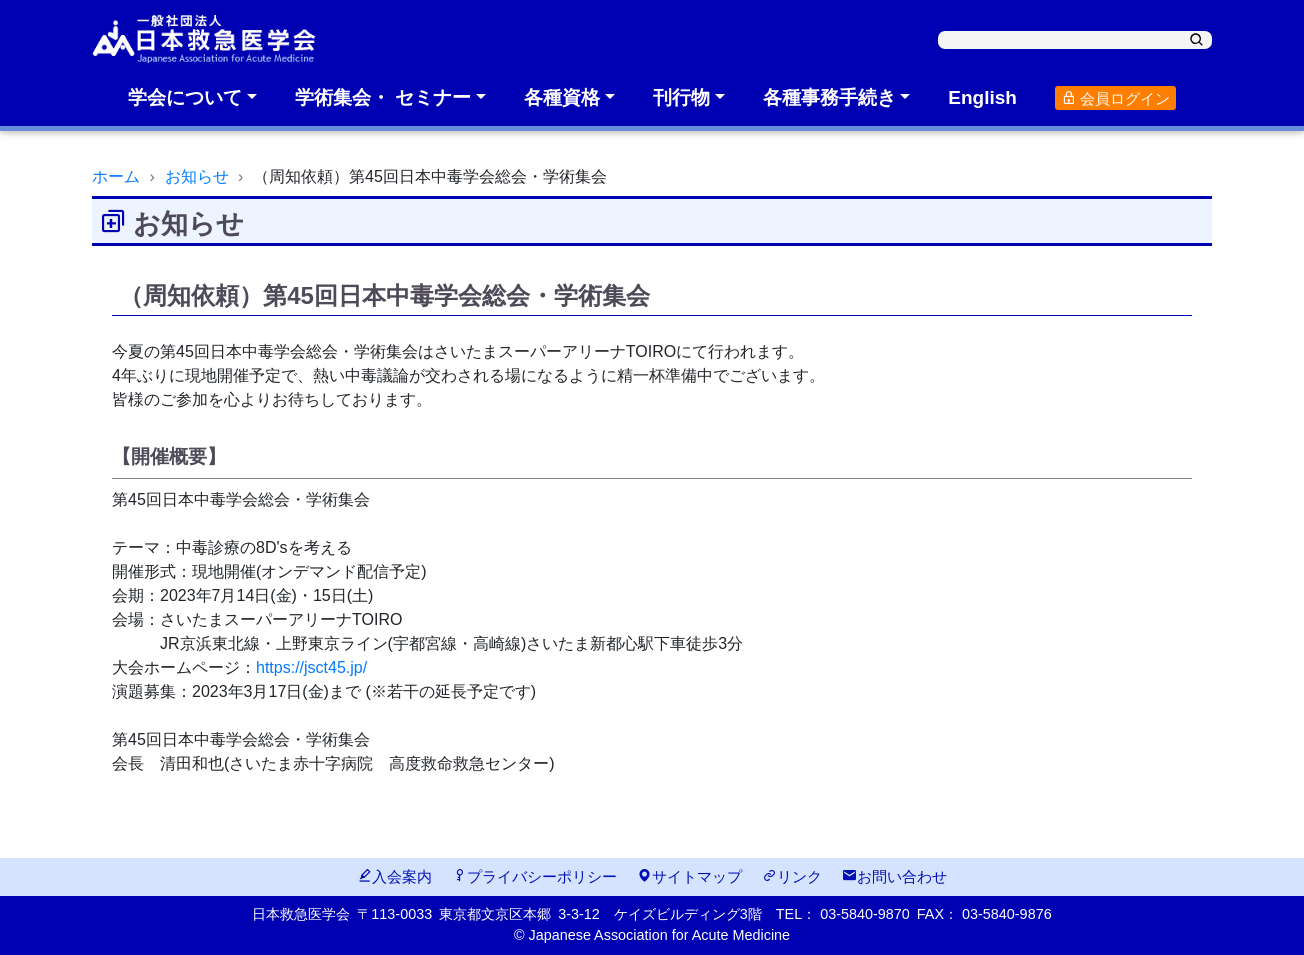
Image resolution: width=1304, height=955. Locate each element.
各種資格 (562, 97)
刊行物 (681, 97)
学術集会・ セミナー (383, 97)
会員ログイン (1115, 98)
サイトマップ (689, 876)
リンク (792, 876)
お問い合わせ (894, 876)
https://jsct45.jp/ (311, 667)
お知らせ (197, 176)
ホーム (116, 176)
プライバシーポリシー (534, 876)
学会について (185, 97)
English (982, 97)
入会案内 (394, 876)
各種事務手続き (829, 97)
